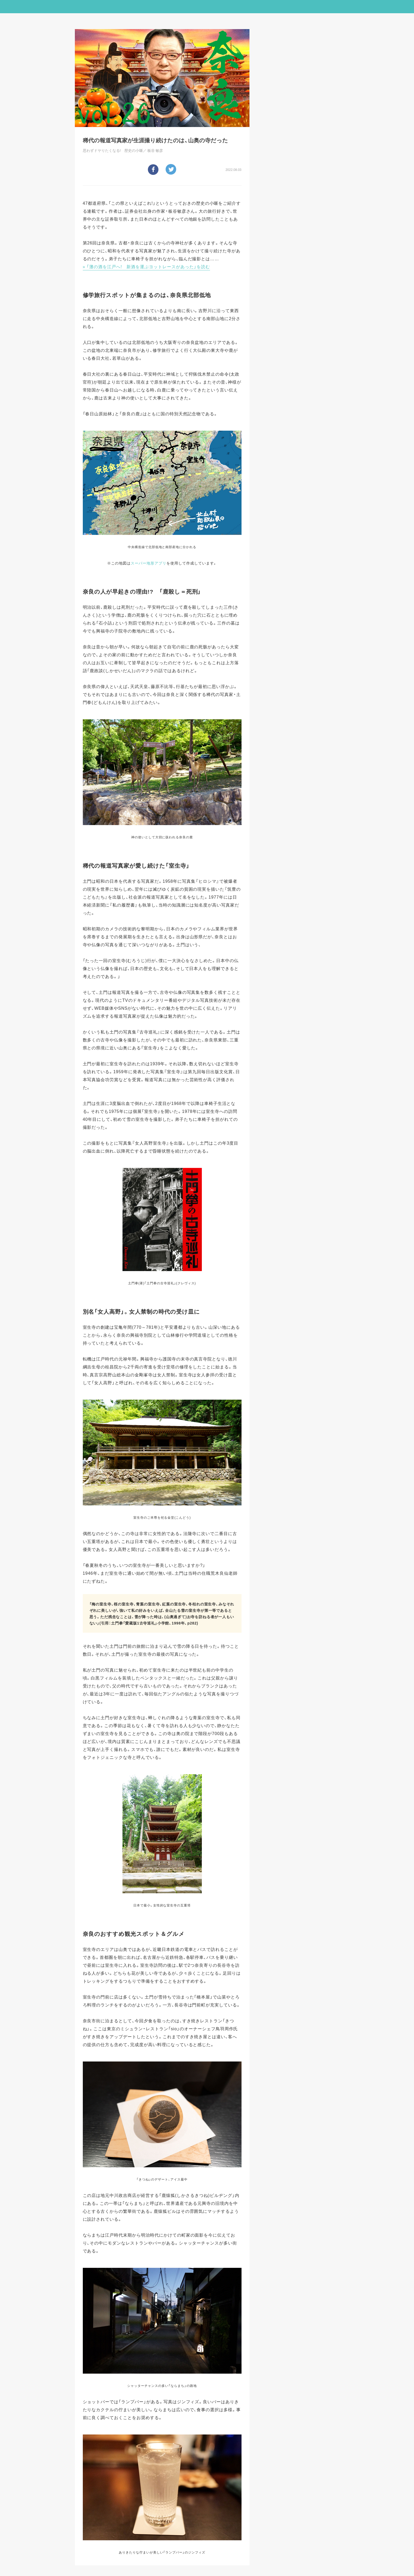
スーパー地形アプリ (148, 563)
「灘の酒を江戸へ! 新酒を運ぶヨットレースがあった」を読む (148, 266)
